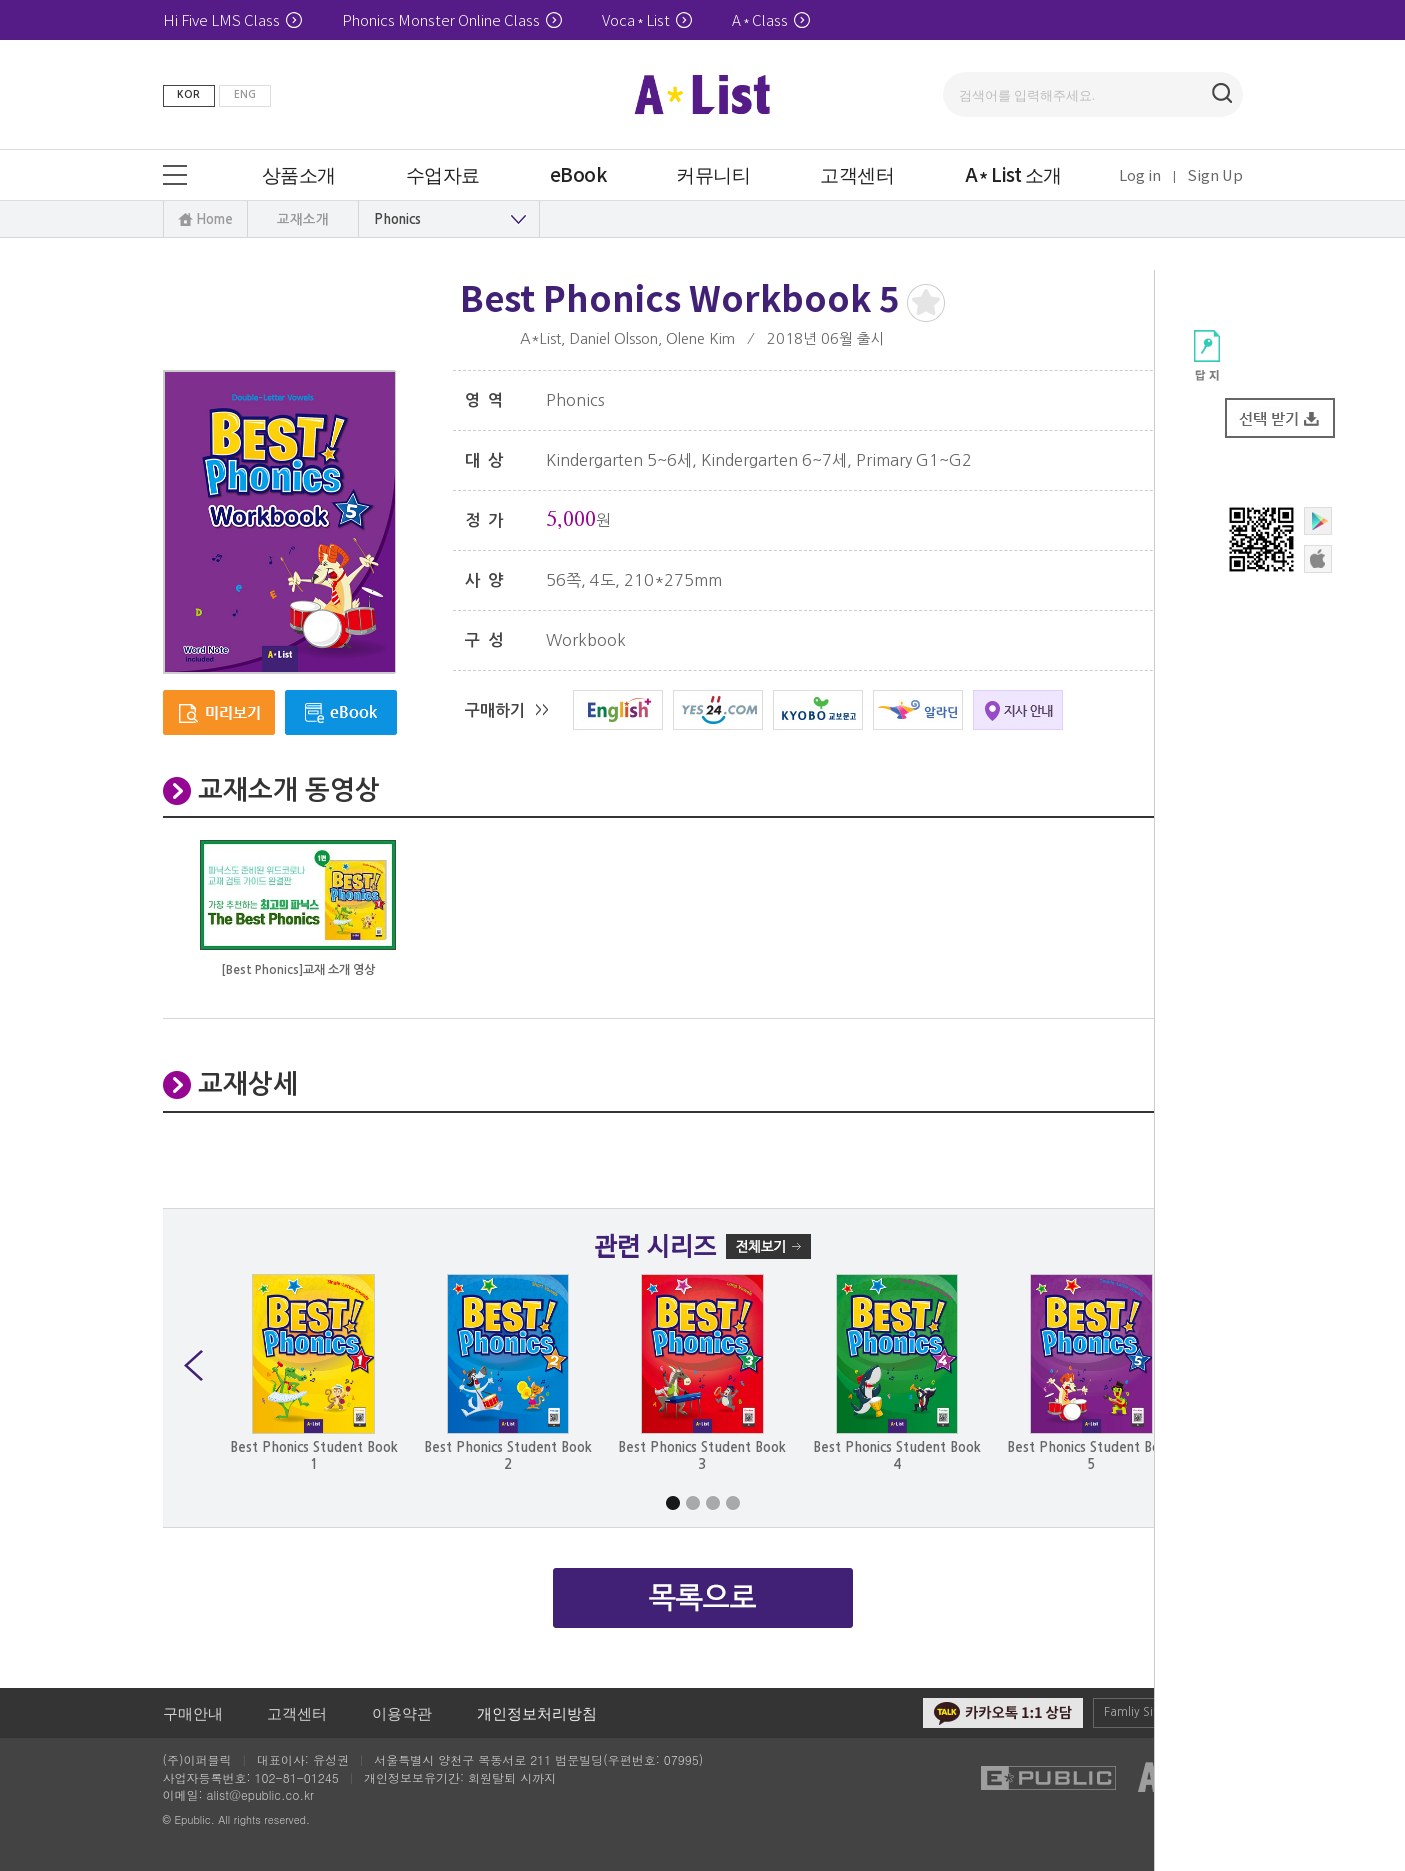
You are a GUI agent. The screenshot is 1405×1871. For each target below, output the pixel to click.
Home (214, 219)
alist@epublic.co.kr (260, 1794)
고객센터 (297, 1712)
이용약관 (402, 1712)
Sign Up (1215, 174)
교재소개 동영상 (289, 790)
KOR (188, 94)
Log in (1140, 174)
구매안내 (193, 1712)
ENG (245, 94)
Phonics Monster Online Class (452, 19)
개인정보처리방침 (537, 1712)
